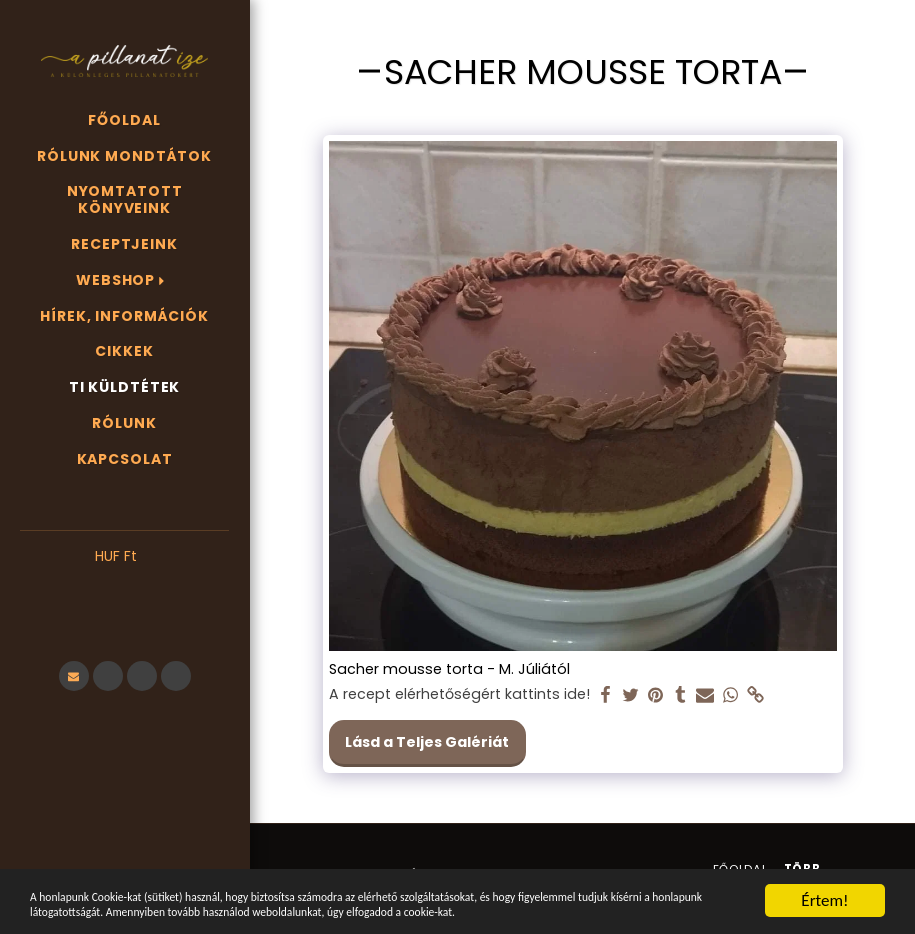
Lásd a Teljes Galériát (427, 742)
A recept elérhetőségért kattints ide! (459, 695)
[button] (124, 586)
